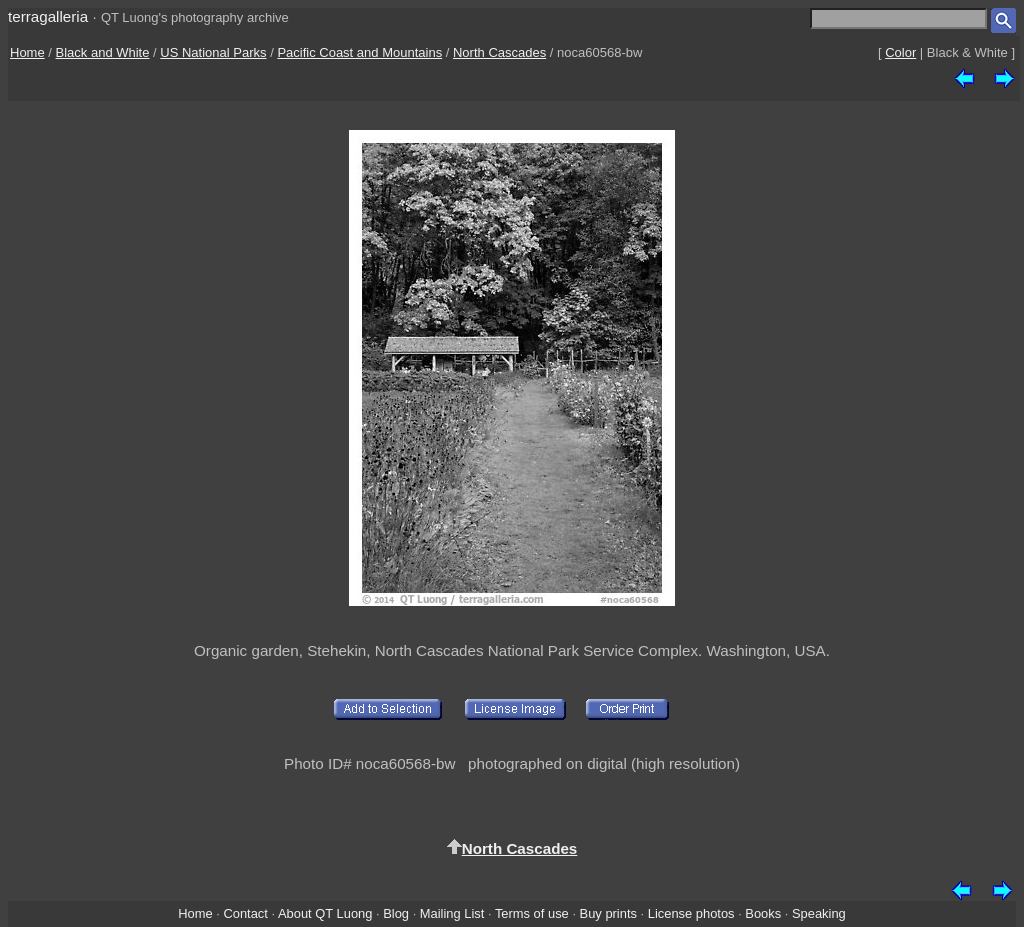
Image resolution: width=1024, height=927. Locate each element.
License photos (691, 913)
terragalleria (48, 16)
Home (27, 52)
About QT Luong (325, 913)
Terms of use (532, 913)
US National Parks (213, 52)
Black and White (103, 52)
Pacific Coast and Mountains (359, 52)
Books (763, 913)
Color (900, 52)
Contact (245, 913)
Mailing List (452, 913)
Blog (396, 913)
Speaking (819, 913)
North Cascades (499, 52)
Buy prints (608, 913)
